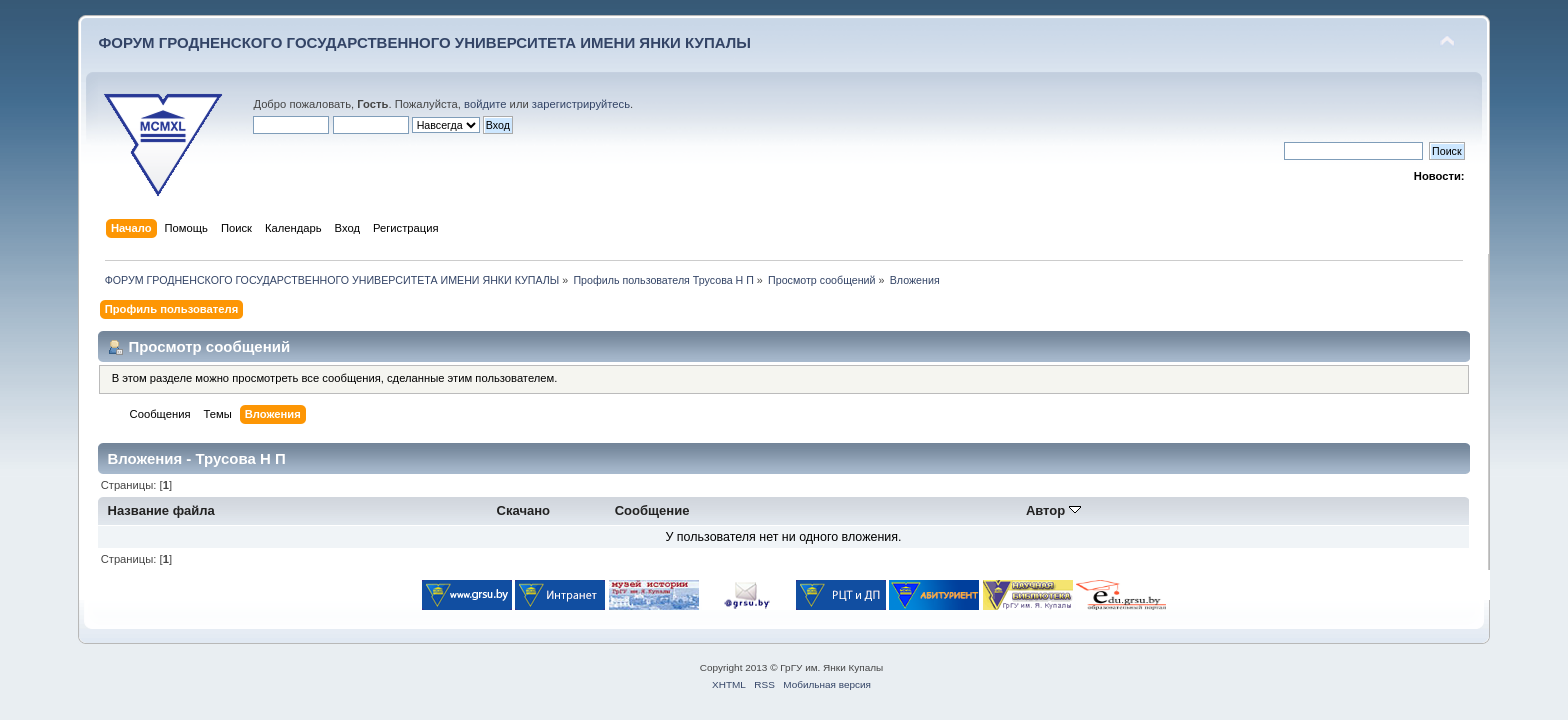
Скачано (524, 510)
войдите (485, 104)
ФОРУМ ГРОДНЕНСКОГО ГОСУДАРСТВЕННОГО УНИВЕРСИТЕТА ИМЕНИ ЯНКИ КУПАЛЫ (424, 42)
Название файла (161, 510)
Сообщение (652, 510)
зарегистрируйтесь (581, 104)
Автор (1053, 510)
